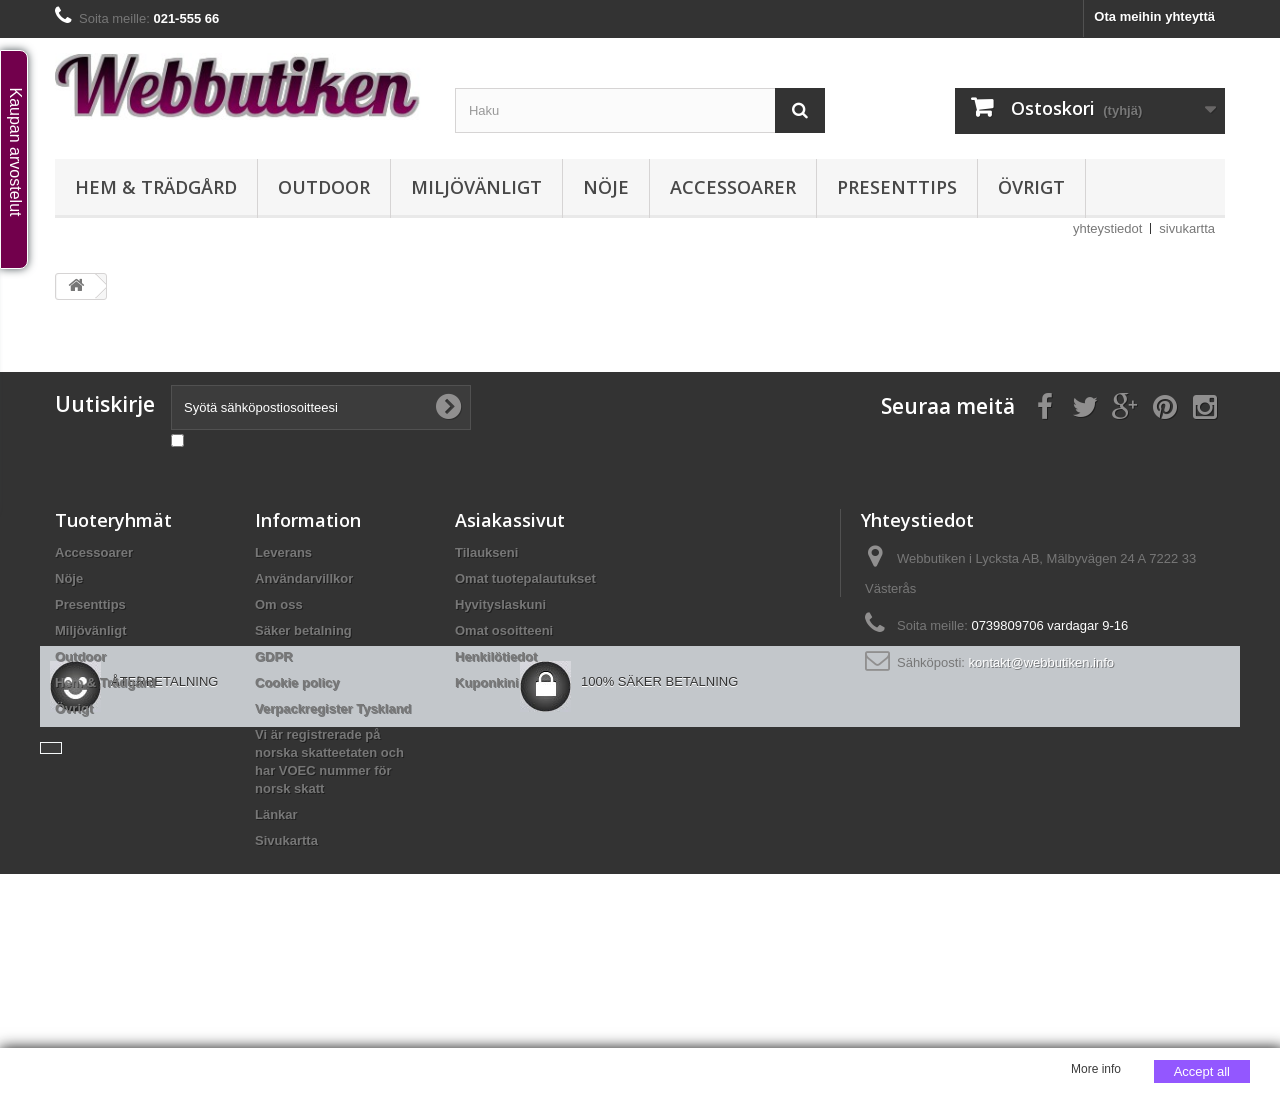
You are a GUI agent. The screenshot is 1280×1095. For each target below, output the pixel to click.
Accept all (1202, 1071)
